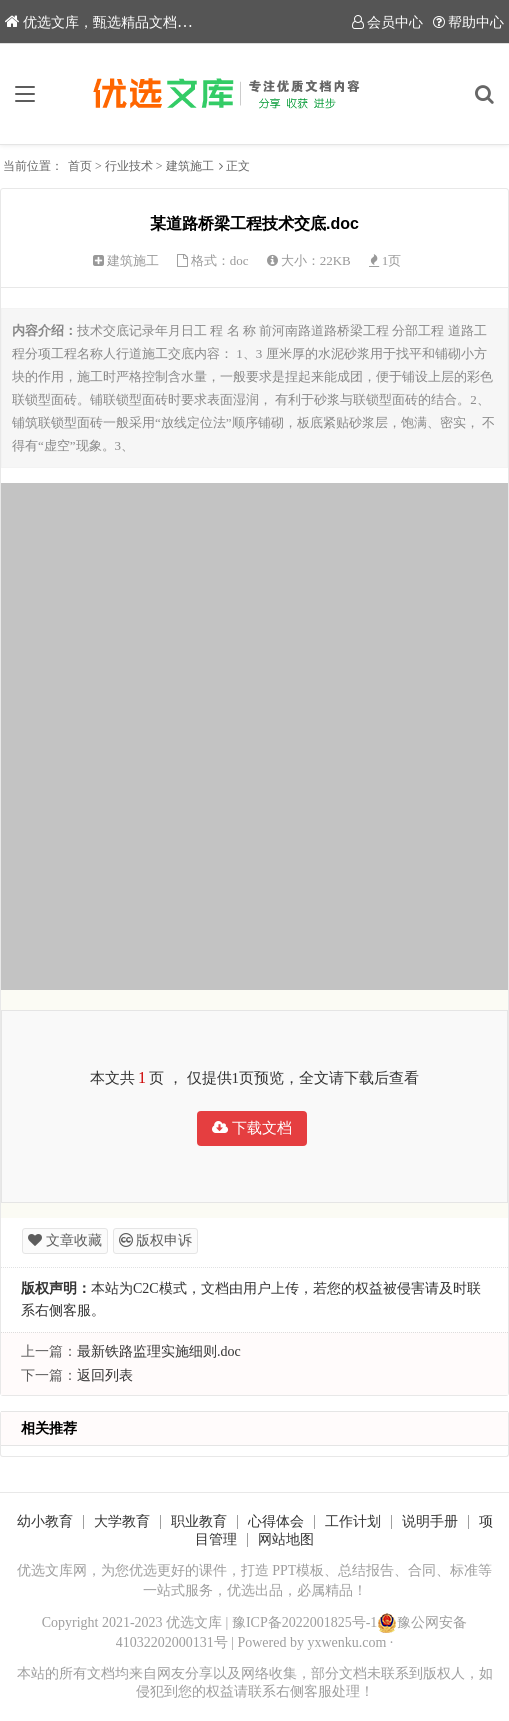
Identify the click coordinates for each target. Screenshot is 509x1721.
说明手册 (430, 1521)
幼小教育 (45, 1521)
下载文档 (252, 1128)
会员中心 (387, 22)
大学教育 (122, 1521)
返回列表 (105, 1375)
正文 (238, 166)
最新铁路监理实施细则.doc (159, 1351)
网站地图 (286, 1539)
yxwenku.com (346, 1642)
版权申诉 (156, 1240)
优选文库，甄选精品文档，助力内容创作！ (147, 22)
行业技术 (129, 166)
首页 (80, 166)
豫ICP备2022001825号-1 (304, 1622)
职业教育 (199, 1521)
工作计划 (353, 1521)
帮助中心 (468, 22)
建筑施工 (190, 166)
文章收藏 (65, 1240)
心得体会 (276, 1521)
